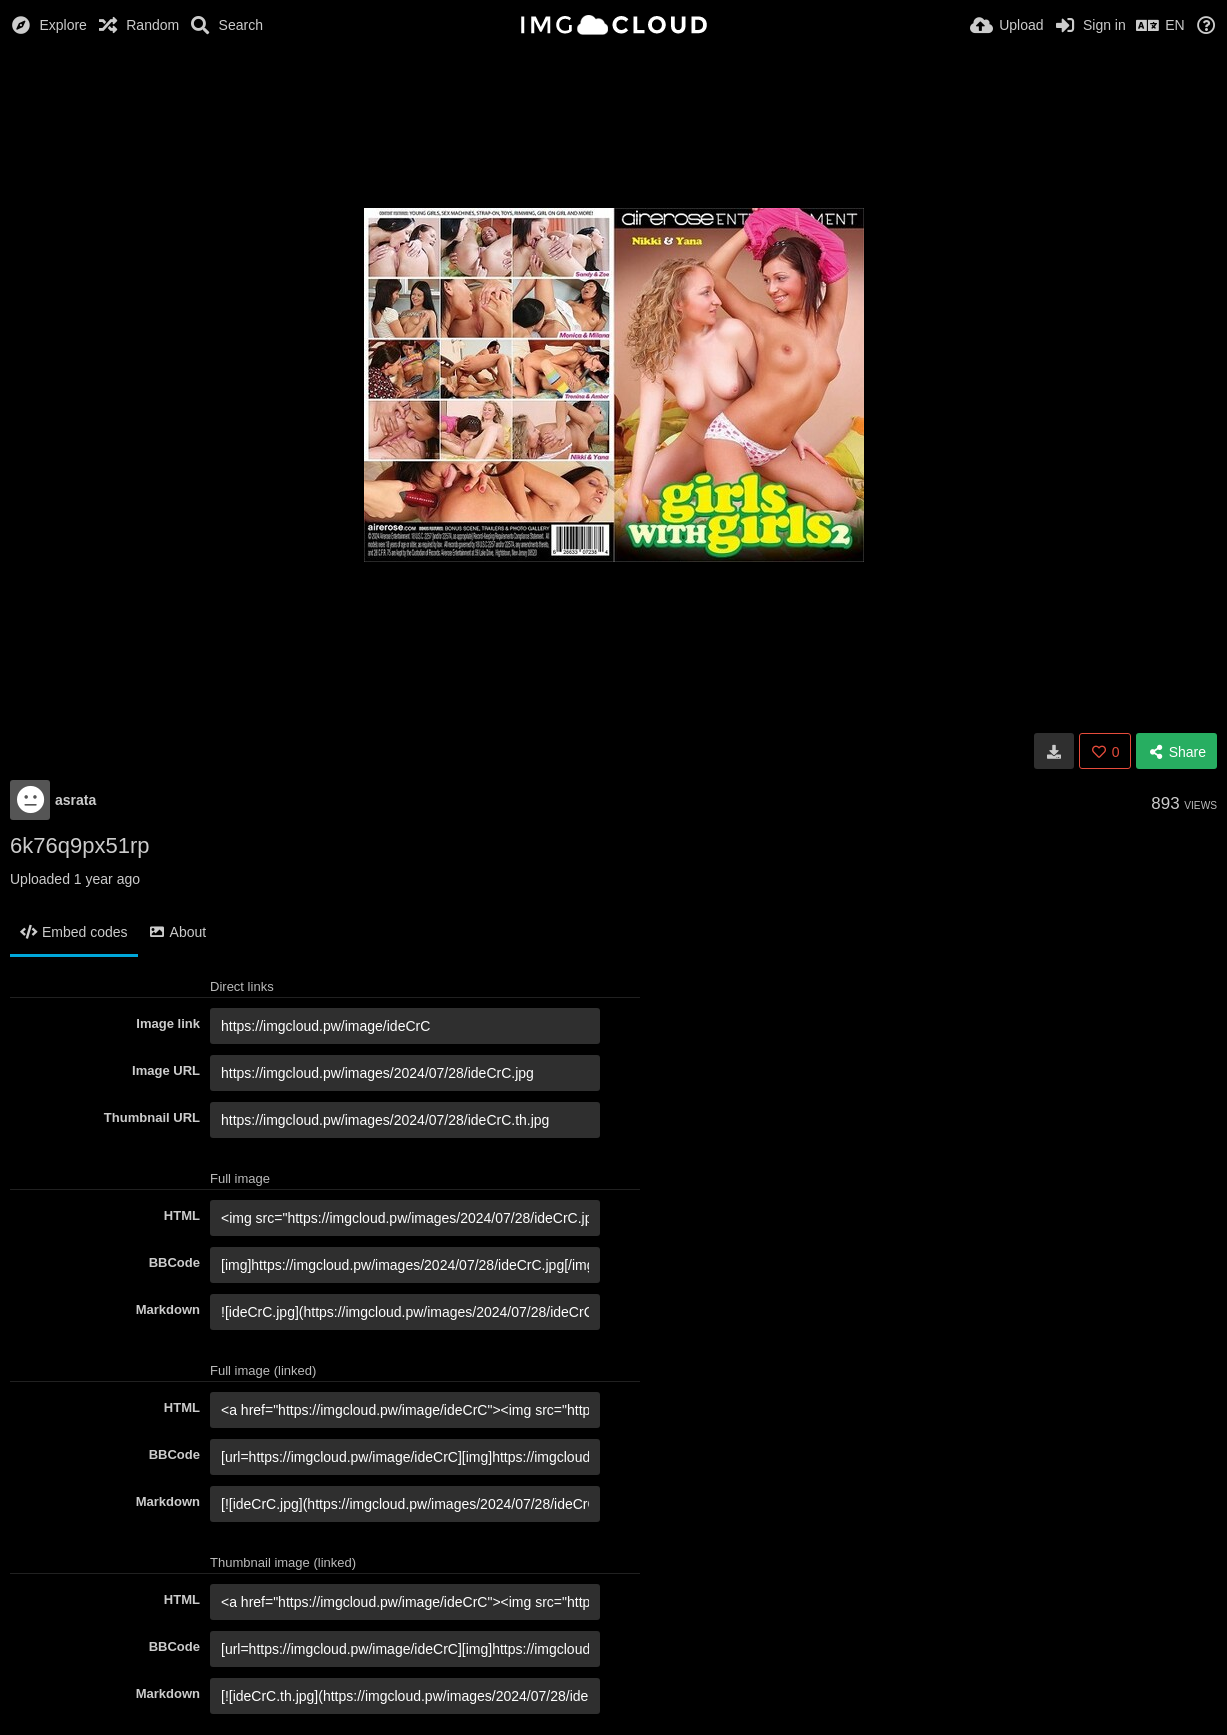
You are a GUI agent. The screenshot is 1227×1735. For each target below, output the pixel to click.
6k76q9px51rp (79, 845)
